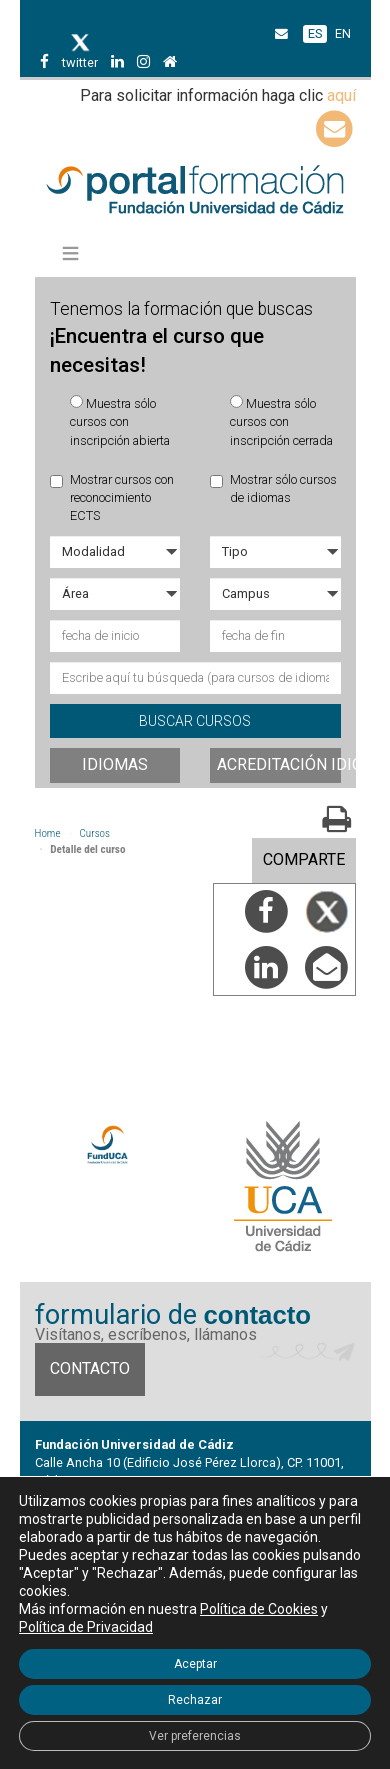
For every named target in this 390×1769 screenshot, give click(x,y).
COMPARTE (304, 859)
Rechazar (195, 1700)
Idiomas (115, 764)
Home (48, 833)
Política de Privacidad (86, 1627)
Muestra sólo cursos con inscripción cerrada (281, 421)
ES (315, 33)
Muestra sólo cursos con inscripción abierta (120, 421)
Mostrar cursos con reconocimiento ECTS (112, 498)
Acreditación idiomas (279, 764)
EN (343, 33)
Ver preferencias (195, 1736)
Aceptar (195, 1664)
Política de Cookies (259, 1609)
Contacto (90, 1368)
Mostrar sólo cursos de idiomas (273, 488)
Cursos (95, 833)
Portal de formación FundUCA (195, 191)
